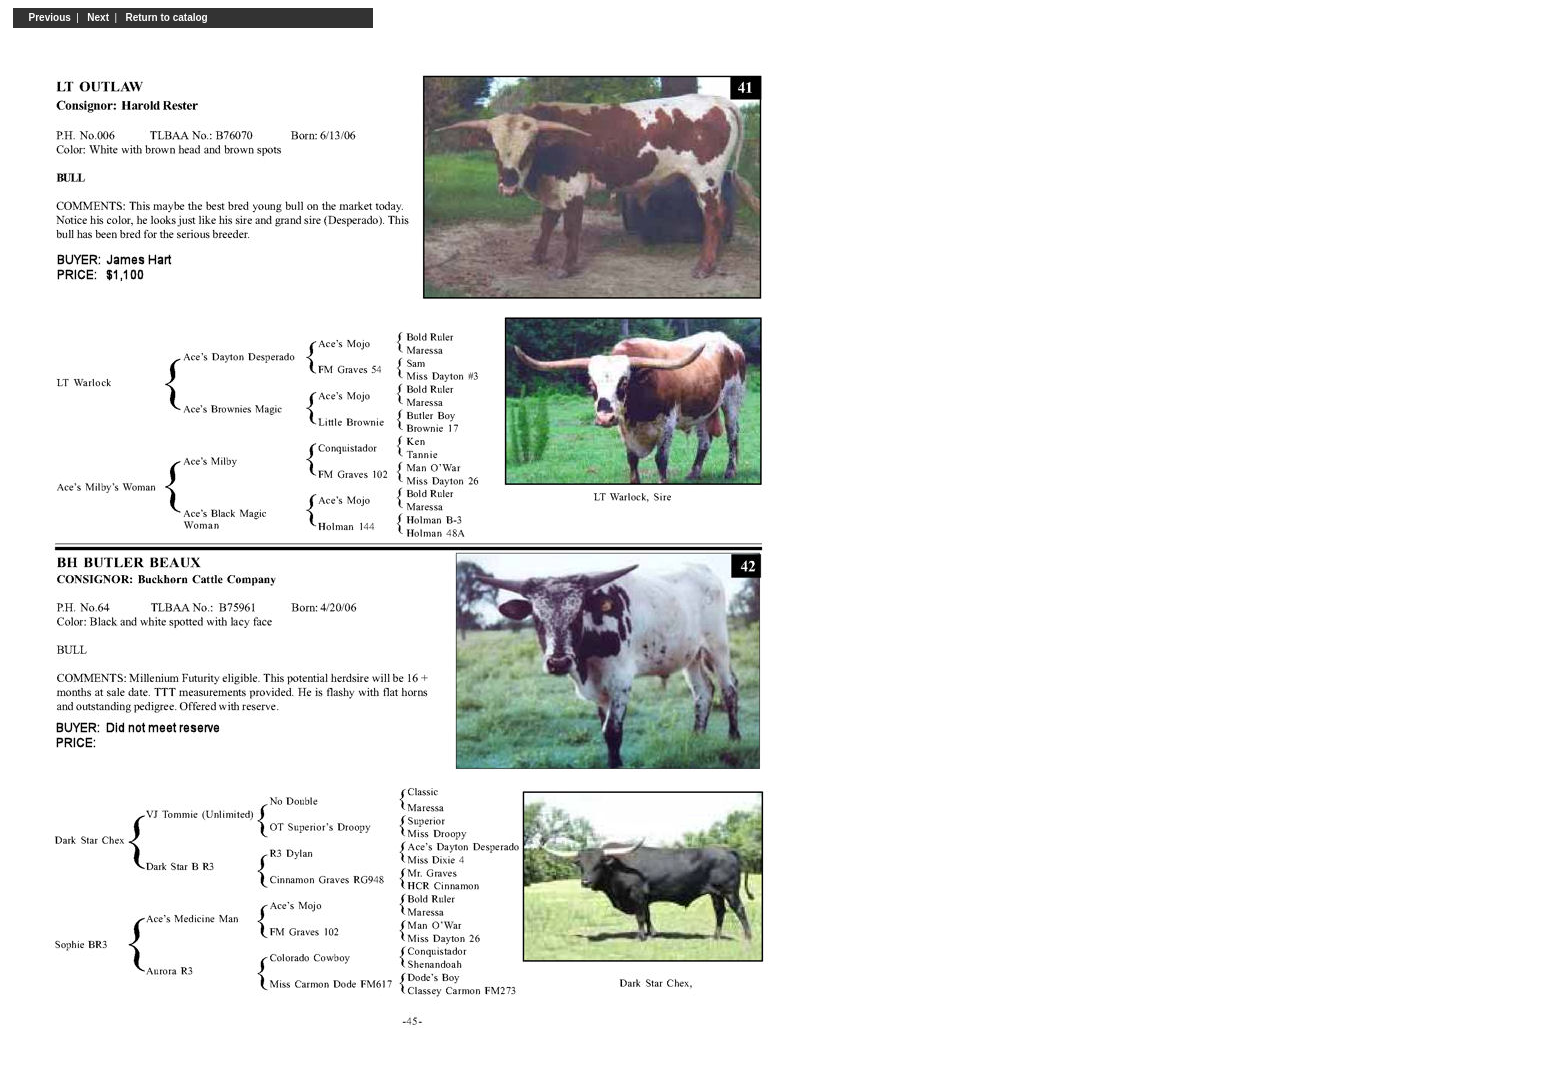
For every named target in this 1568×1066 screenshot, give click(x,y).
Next (98, 17)
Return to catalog (167, 17)
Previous (47, 17)
